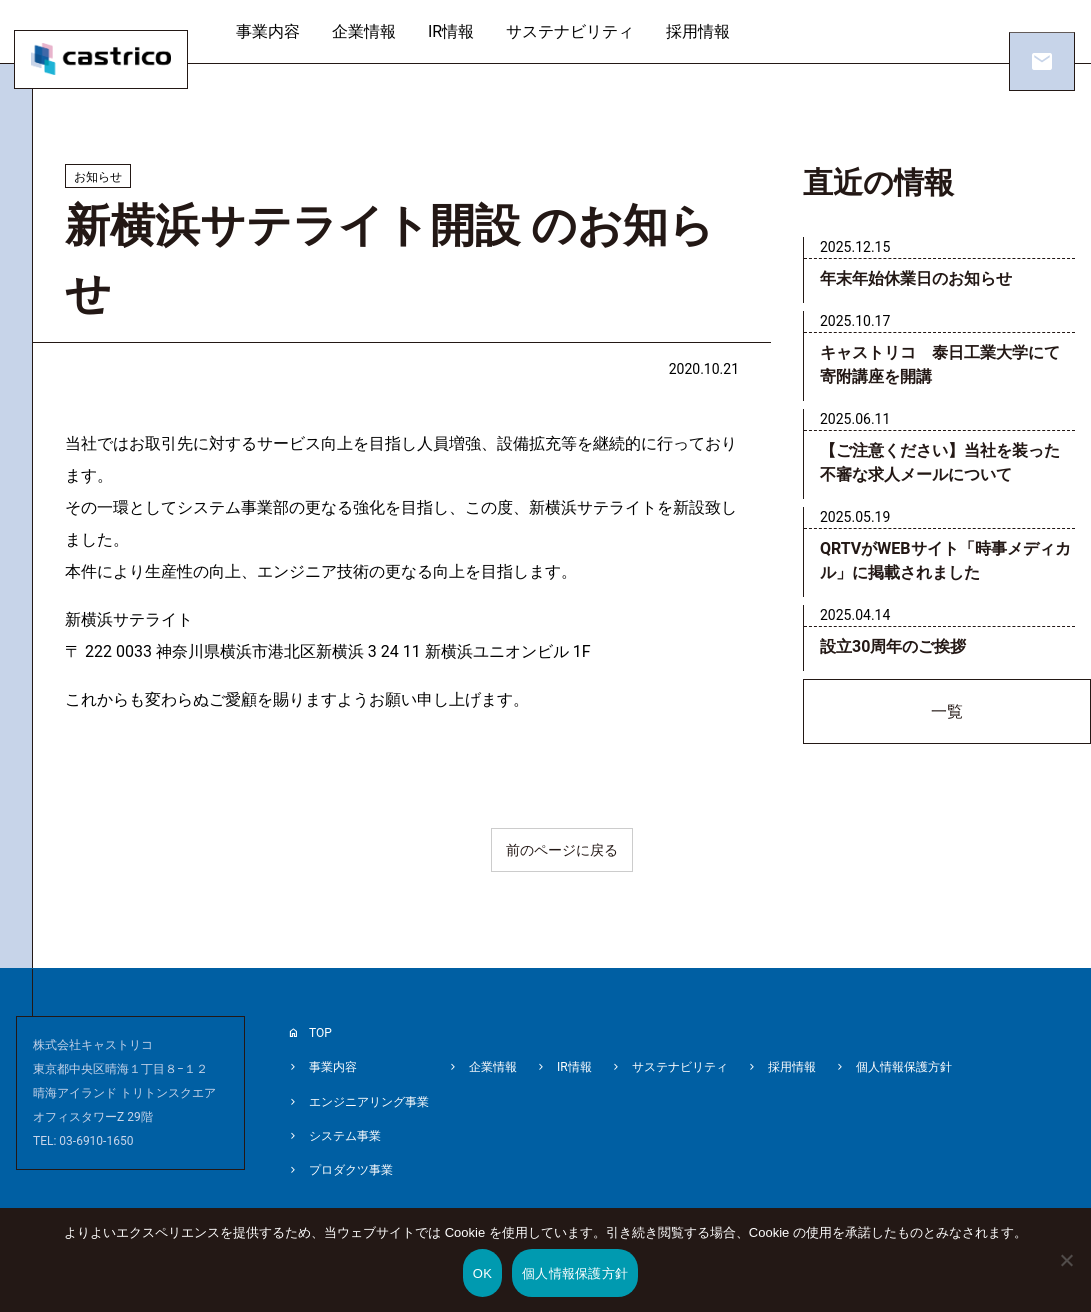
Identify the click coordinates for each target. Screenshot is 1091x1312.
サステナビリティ (589, 31)
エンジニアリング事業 (369, 1096)
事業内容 (287, 31)
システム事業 (345, 1128)
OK (482, 1273)
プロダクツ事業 (351, 1160)
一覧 (947, 714)
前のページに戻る (562, 850)
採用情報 (717, 31)
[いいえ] (1066, 1274)
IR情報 (470, 31)
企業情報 (383, 31)
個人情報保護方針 (904, 1064)
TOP (320, 1032)
